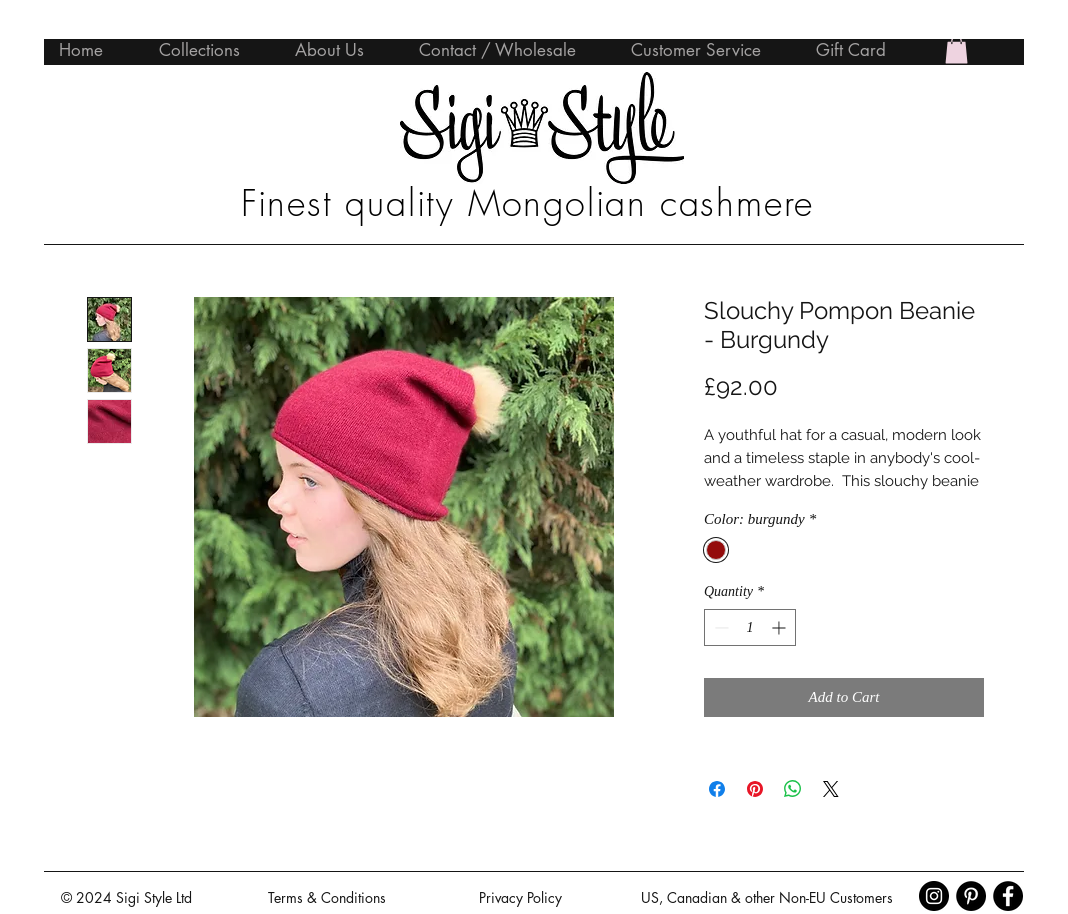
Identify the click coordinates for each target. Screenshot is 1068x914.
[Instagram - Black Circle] (934, 896)
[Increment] (780, 627)
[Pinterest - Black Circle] (971, 896)
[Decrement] (719, 627)
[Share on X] (831, 789)
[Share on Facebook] (717, 789)
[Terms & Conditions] (327, 897)
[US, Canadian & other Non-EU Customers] (766, 897)
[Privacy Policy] (520, 897)
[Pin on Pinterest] (755, 789)
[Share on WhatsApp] (793, 789)
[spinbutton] (750, 627)
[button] (956, 49)
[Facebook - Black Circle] (1008, 896)
